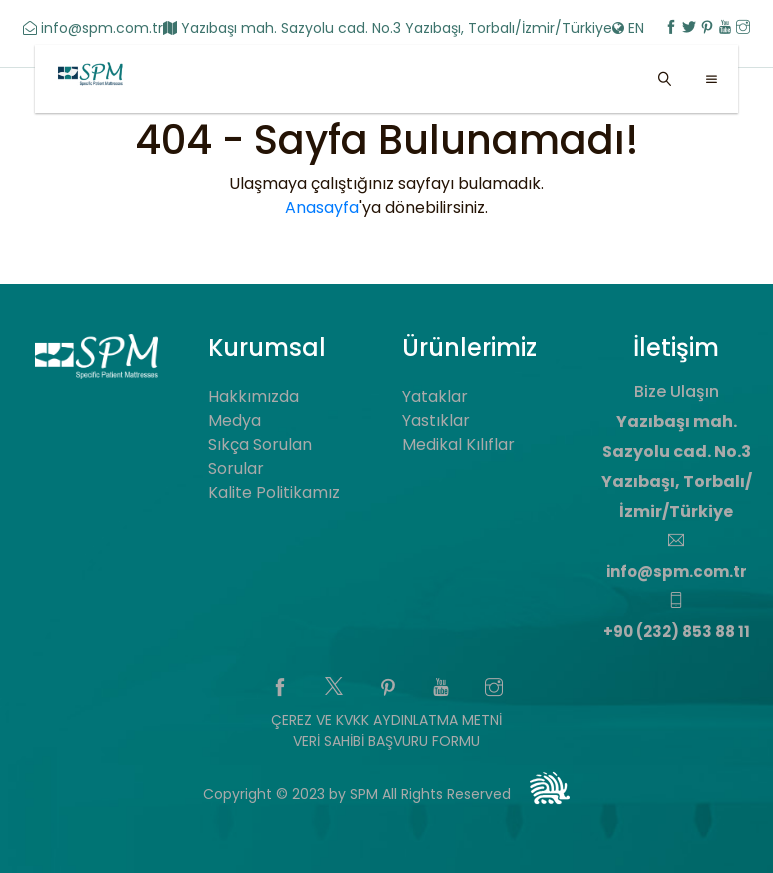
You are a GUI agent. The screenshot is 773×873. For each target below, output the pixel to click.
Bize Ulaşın (676, 391)
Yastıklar (436, 420)
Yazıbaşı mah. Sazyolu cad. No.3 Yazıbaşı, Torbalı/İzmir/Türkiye (387, 28)
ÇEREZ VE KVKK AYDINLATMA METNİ (386, 720)
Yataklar (435, 396)
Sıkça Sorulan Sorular (260, 456)
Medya (234, 420)
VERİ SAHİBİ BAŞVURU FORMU (386, 741)
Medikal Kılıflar (458, 444)
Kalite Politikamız (274, 492)
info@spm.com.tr (93, 28)
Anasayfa (322, 207)
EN (630, 28)
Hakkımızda (253, 396)
